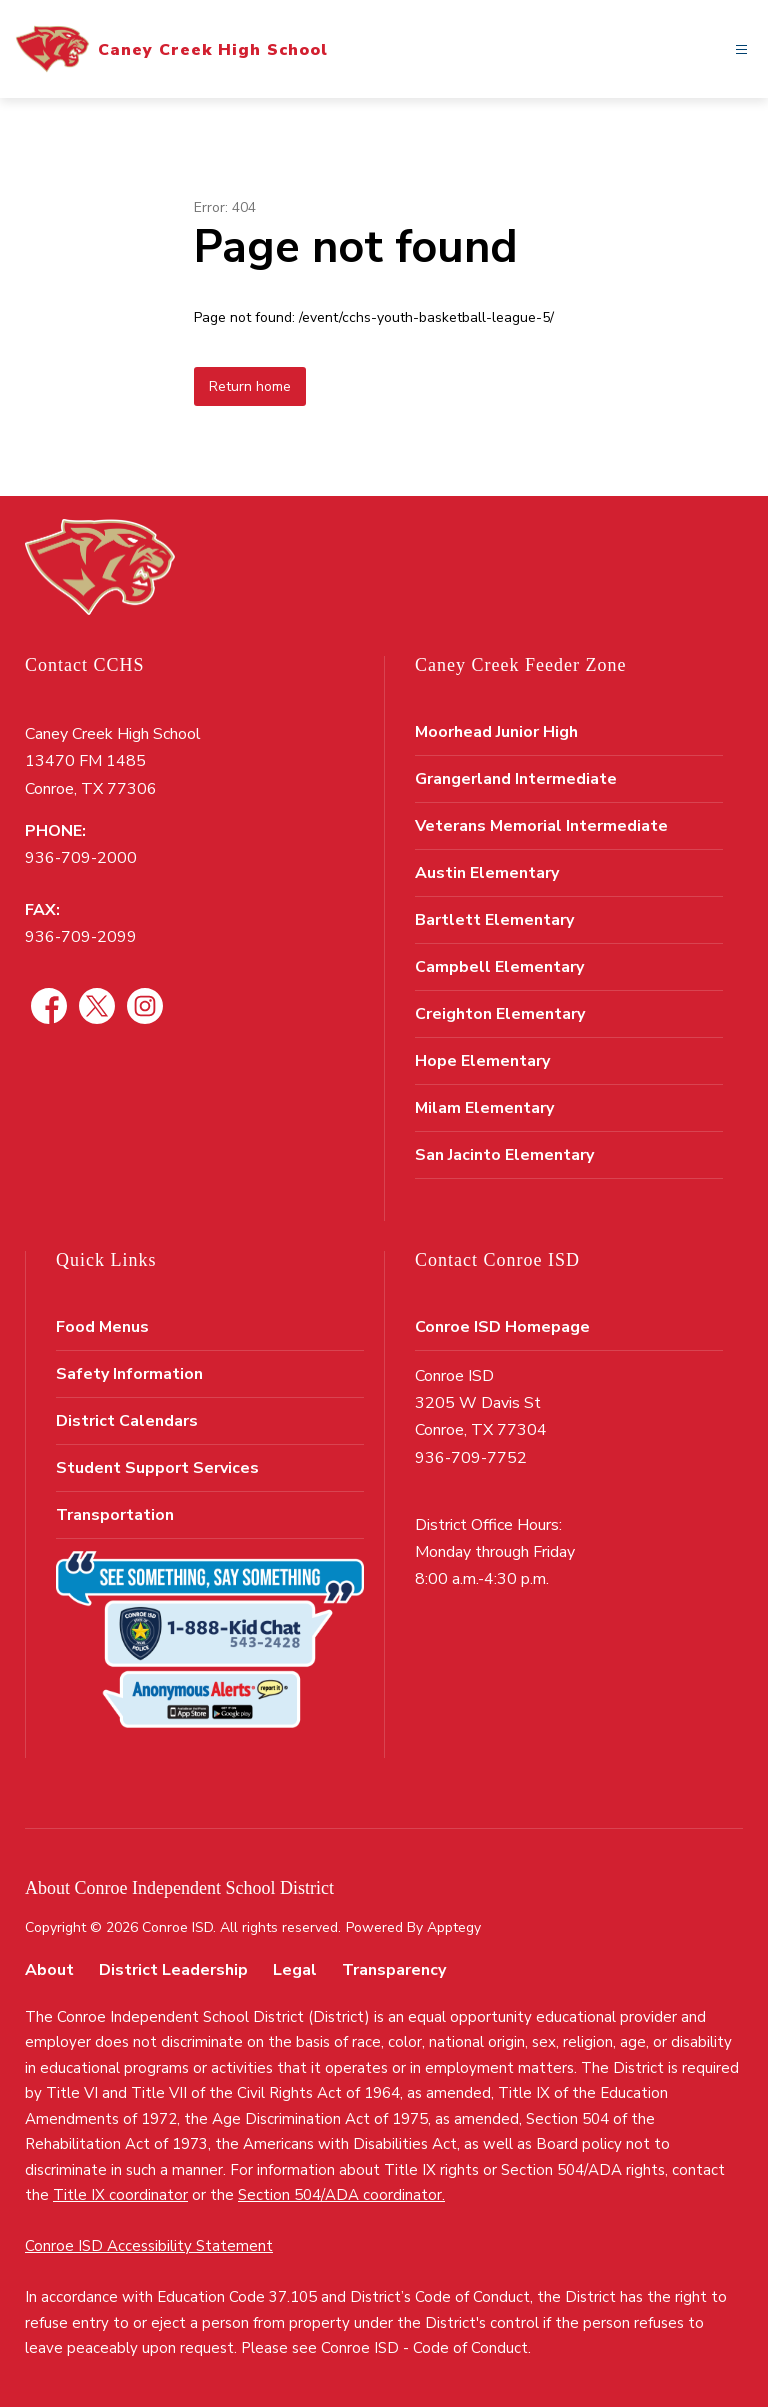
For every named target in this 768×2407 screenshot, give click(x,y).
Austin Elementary (487, 873)
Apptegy (454, 1927)
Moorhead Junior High (496, 732)
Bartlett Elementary (494, 920)
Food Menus (102, 1327)
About (49, 1970)
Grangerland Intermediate (516, 779)
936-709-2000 (81, 858)
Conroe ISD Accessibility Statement (149, 2246)
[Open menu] (741, 49)
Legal (295, 1970)
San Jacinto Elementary (504, 1155)
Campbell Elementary (499, 967)
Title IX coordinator (120, 2195)
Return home (250, 386)
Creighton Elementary (500, 1014)
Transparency (394, 1970)
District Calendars (127, 1421)
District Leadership (173, 1970)
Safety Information (129, 1374)
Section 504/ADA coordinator (340, 2195)
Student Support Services (157, 1468)
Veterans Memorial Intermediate (541, 826)
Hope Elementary (482, 1061)
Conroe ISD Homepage (502, 1327)
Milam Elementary (484, 1108)
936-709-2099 (81, 937)
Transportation (115, 1515)
